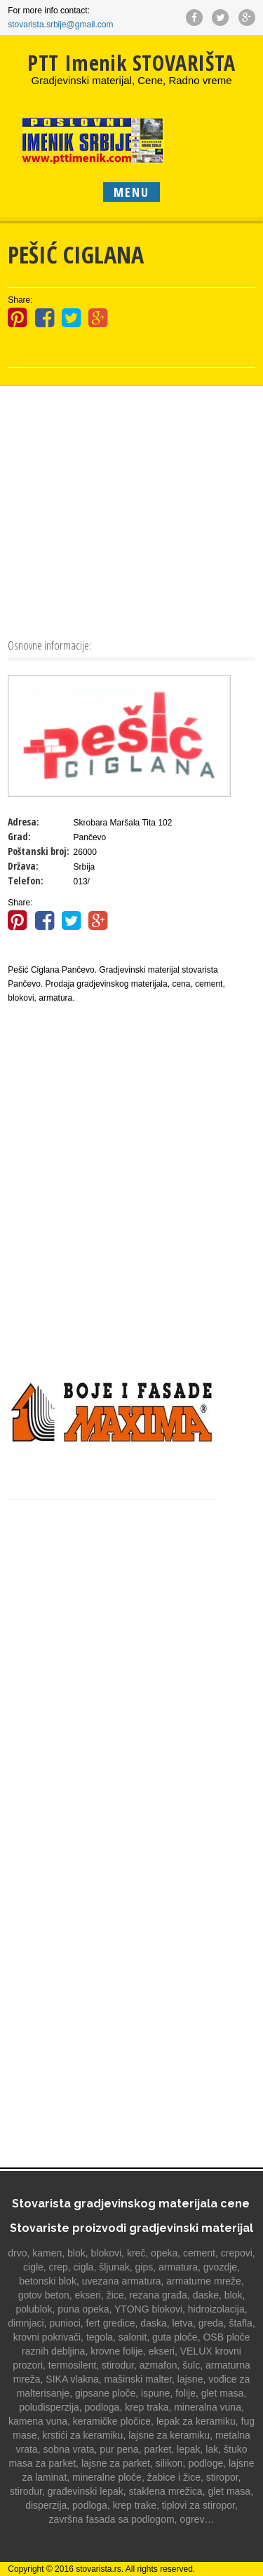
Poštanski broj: (38, 851)
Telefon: (25, 880)
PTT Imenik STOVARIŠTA (131, 62)
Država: (23, 865)
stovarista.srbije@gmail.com (60, 24)
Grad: (19, 836)
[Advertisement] (131, 510)
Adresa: (23, 821)
